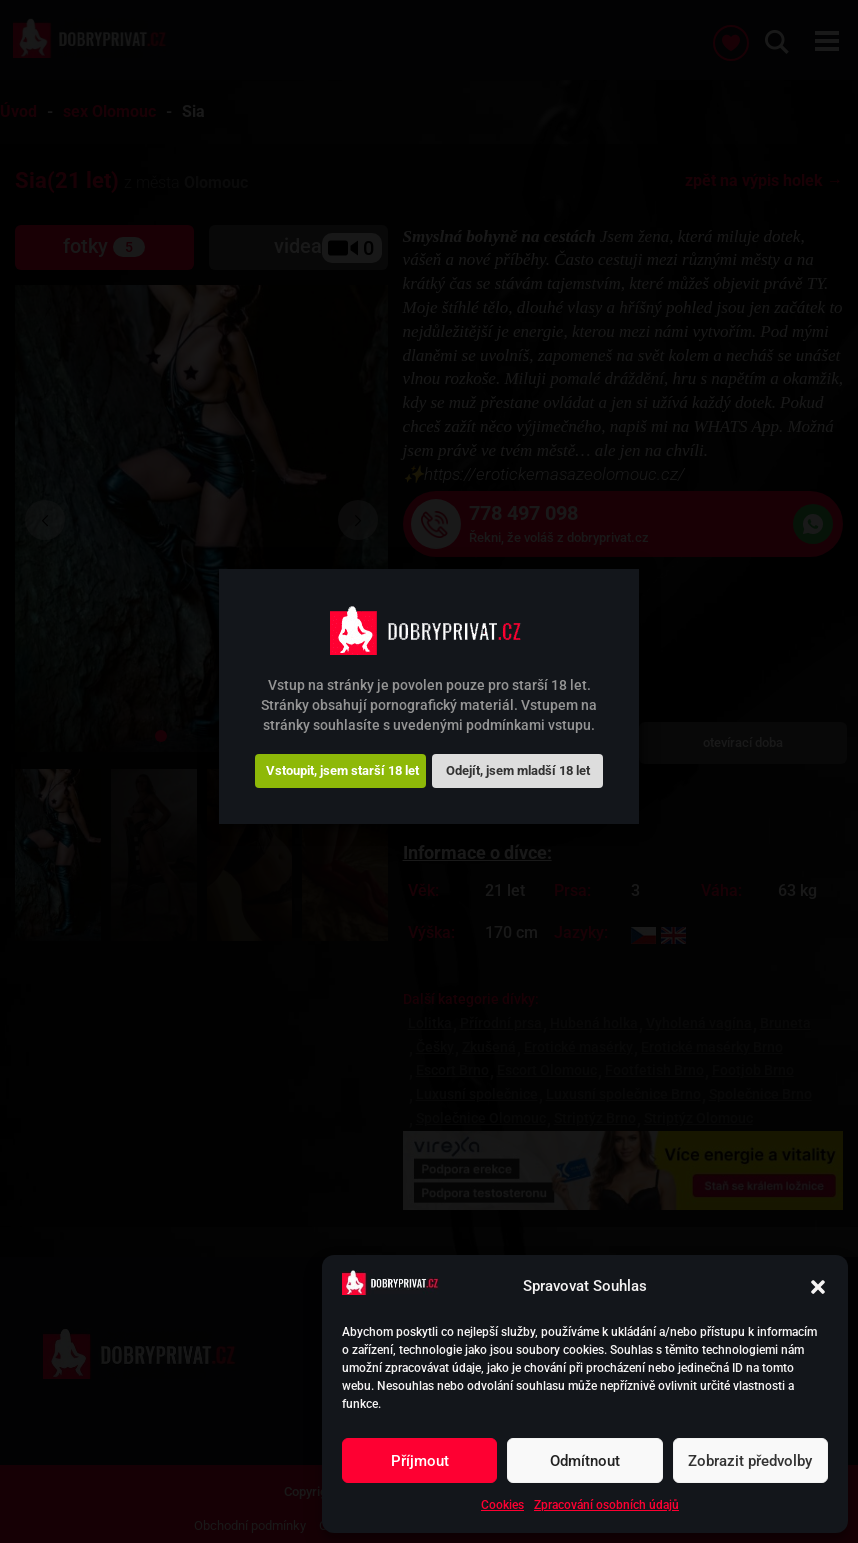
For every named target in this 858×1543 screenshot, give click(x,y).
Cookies (502, 1505)
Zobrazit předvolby (750, 1461)
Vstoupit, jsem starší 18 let (342, 770)
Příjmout (420, 1461)
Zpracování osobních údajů (606, 1505)
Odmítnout (585, 1461)
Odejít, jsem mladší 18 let (518, 770)
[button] (818, 1287)
